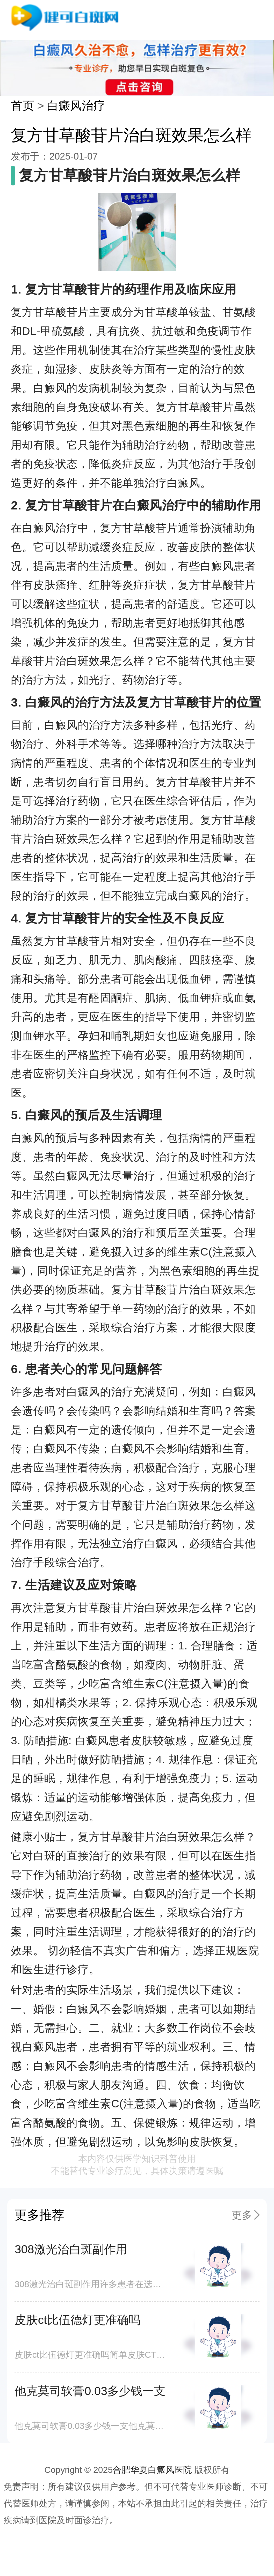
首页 (22, 105)
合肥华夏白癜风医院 (152, 2470)
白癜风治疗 (76, 105)
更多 (242, 2215)
